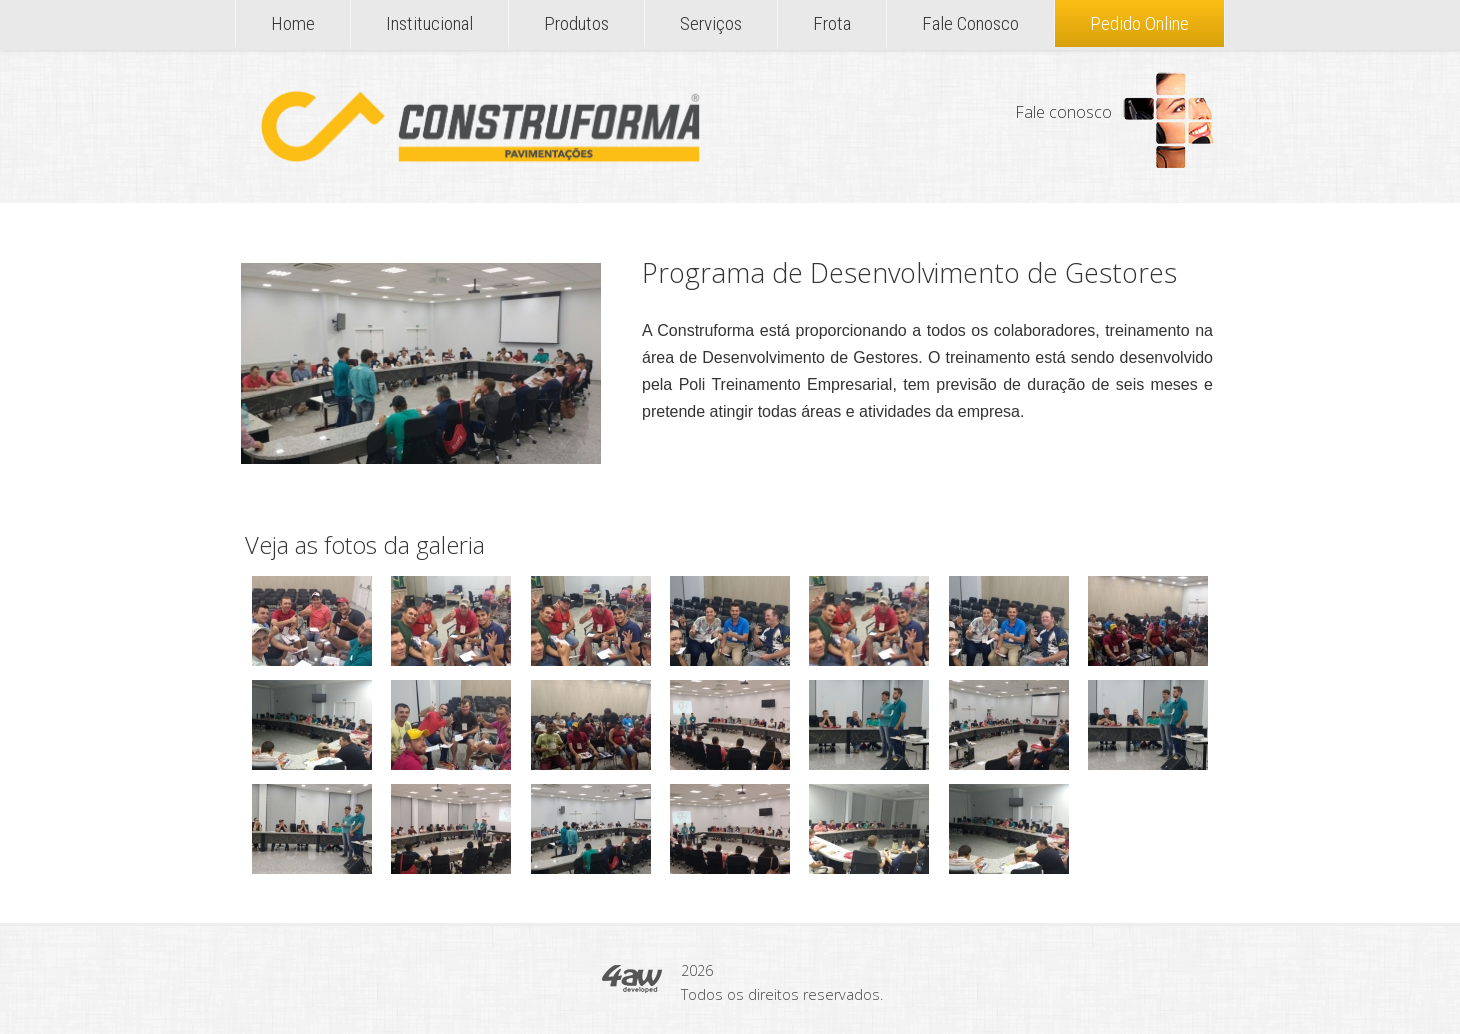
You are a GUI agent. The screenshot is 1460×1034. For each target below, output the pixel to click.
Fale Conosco (970, 23)
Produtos (576, 23)
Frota (832, 23)
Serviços (711, 23)
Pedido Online (1139, 23)
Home (293, 23)
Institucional (429, 23)
